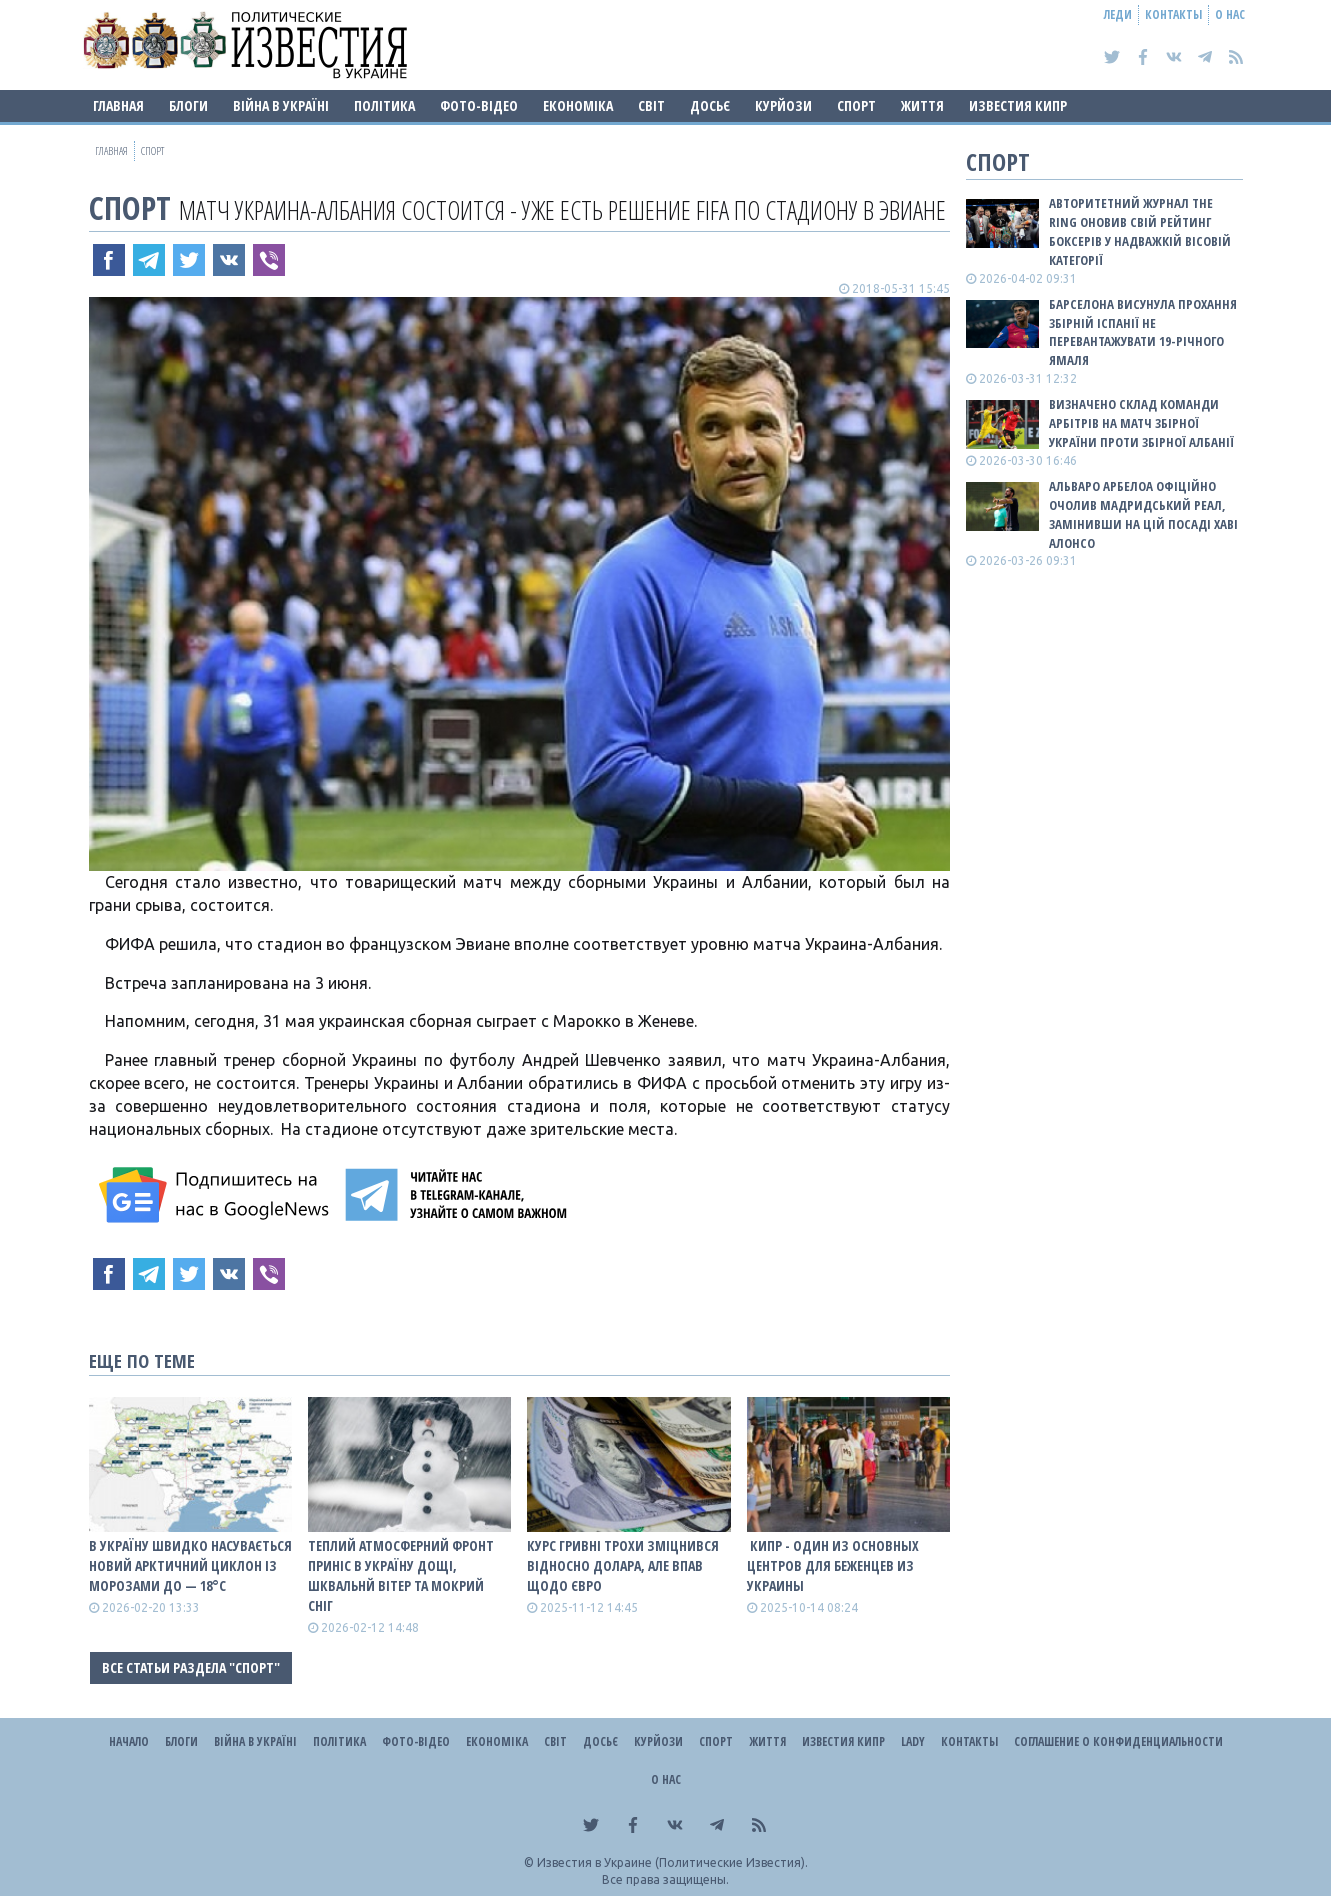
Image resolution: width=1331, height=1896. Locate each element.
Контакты (1173, 14)
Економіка (578, 105)
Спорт (856, 105)
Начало (129, 1741)
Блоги (188, 105)
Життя (922, 105)
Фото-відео (479, 105)
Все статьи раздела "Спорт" (191, 1667)
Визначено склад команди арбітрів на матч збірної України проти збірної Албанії (1141, 423)
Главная (118, 105)
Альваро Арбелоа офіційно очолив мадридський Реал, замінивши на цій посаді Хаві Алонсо (1143, 514)
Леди (1118, 14)
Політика (384, 105)
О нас (1230, 14)
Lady (913, 1741)
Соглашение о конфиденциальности (1118, 1741)
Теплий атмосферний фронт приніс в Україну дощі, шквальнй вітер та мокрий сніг (401, 1575)
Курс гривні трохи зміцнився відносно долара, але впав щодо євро (623, 1565)
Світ (651, 105)
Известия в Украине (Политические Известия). (672, 1862)
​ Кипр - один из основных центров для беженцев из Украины (833, 1565)
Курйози (783, 105)
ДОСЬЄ (710, 105)
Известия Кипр (1018, 105)
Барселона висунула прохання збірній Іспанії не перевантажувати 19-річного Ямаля (1143, 332)
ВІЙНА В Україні (281, 105)
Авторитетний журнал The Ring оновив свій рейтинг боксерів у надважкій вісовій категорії (1140, 231)
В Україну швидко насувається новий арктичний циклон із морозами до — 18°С (190, 1565)
